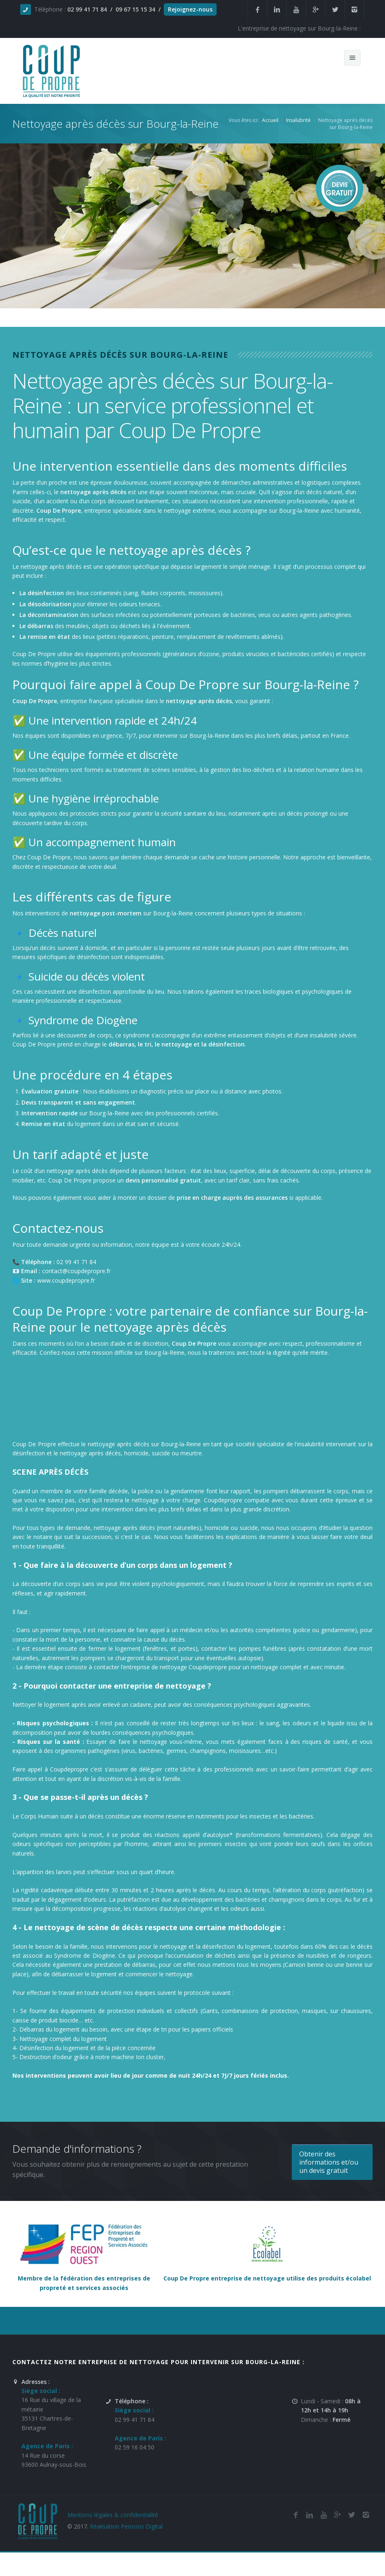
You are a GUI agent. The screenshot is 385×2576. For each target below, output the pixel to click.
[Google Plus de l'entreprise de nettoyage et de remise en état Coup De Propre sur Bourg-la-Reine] (338, 2515)
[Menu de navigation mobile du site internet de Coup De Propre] (352, 58)
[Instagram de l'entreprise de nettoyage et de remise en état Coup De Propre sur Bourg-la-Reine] (354, 9)
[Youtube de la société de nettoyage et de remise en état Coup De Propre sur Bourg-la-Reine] (324, 2515)
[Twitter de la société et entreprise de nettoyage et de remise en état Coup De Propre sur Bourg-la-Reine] (335, 9)
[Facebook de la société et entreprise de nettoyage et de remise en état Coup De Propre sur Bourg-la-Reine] (257, 9)
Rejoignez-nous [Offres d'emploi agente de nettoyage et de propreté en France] (190, 9)
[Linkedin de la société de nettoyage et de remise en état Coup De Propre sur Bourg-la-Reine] (276, 9)
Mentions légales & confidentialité (112, 2515)
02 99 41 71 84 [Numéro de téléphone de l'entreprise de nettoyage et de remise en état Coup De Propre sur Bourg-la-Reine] (134, 2420)
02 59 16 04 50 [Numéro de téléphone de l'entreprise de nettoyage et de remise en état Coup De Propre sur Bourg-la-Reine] (134, 2447)
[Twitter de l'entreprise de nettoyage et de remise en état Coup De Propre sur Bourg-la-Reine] (352, 2515)
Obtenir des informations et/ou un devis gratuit (328, 2162)
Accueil (270, 120)
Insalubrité (298, 120)
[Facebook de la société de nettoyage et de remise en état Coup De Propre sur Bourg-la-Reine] (295, 2515)
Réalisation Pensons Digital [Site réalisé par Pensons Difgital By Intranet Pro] (126, 2526)
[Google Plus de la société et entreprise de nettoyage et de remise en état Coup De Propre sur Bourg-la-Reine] (315, 9)
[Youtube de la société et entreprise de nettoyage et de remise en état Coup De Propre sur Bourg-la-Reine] (296, 9)
